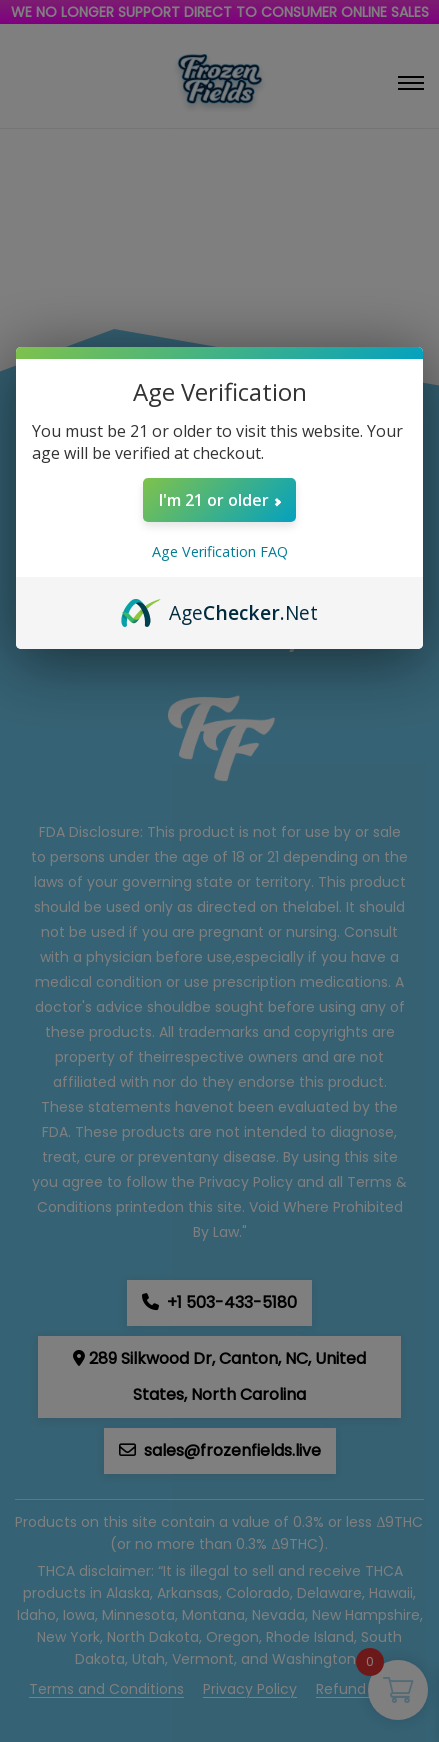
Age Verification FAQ (220, 551)
